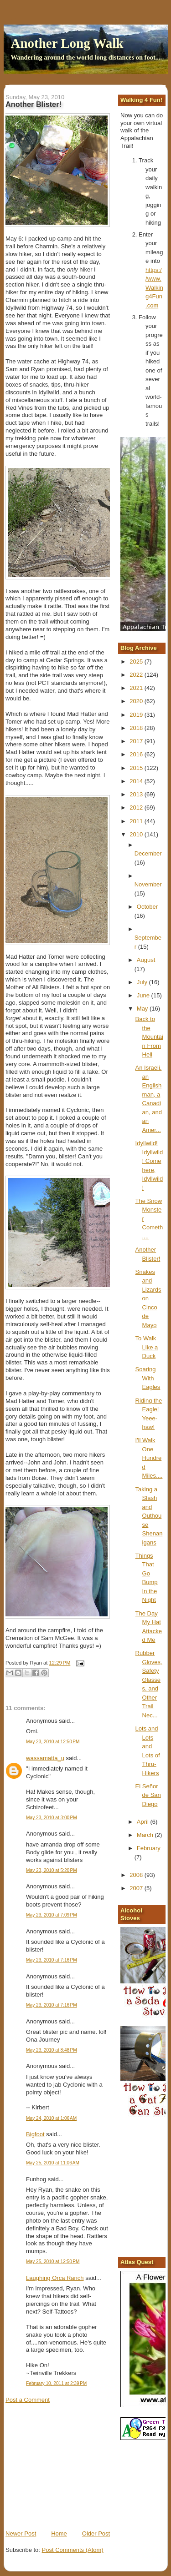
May (143, 1008)
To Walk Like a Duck (146, 1347)
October (147, 906)
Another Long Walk (67, 43)
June (144, 995)
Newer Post (20, 2533)
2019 (137, 714)
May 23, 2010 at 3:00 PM (51, 1817)
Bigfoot (35, 2134)
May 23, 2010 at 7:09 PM (51, 1914)
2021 (137, 687)
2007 (137, 1888)
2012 (137, 807)
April (143, 1821)
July (143, 982)
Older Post (96, 2533)
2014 (137, 781)
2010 (137, 834)
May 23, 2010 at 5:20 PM (51, 1870)
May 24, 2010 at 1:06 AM (51, 2118)
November (148, 884)
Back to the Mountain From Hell (149, 1037)
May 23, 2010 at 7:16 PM (51, 1959)
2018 (137, 727)
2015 (137, 768)
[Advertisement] (73, 2466)
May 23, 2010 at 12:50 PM (52, 1741)
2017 (137, 741)
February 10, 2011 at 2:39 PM (56, 2383)
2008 (137, 1875)
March (146, 1834)
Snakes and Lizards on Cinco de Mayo (148, 1298)
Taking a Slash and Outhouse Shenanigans (149, 1516)
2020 (137, 701)
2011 (137, 821)
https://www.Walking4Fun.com (154, 288)
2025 (137, 661)
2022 (137, 674)
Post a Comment (27, 2399)
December (148, 853)
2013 (137, 794)
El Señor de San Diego (148, 1795)
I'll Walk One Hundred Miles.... (149, 1458)
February (149, 1848)
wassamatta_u (45, 1758)
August (146, 959)
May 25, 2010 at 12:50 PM (52, 2261)
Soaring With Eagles (148, 1378)
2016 (137, 754)
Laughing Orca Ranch (54, 2277)
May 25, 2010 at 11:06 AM (52, 2162)
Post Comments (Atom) (73, 2549)
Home (59, 2533)
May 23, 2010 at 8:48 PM (51, 2050)
